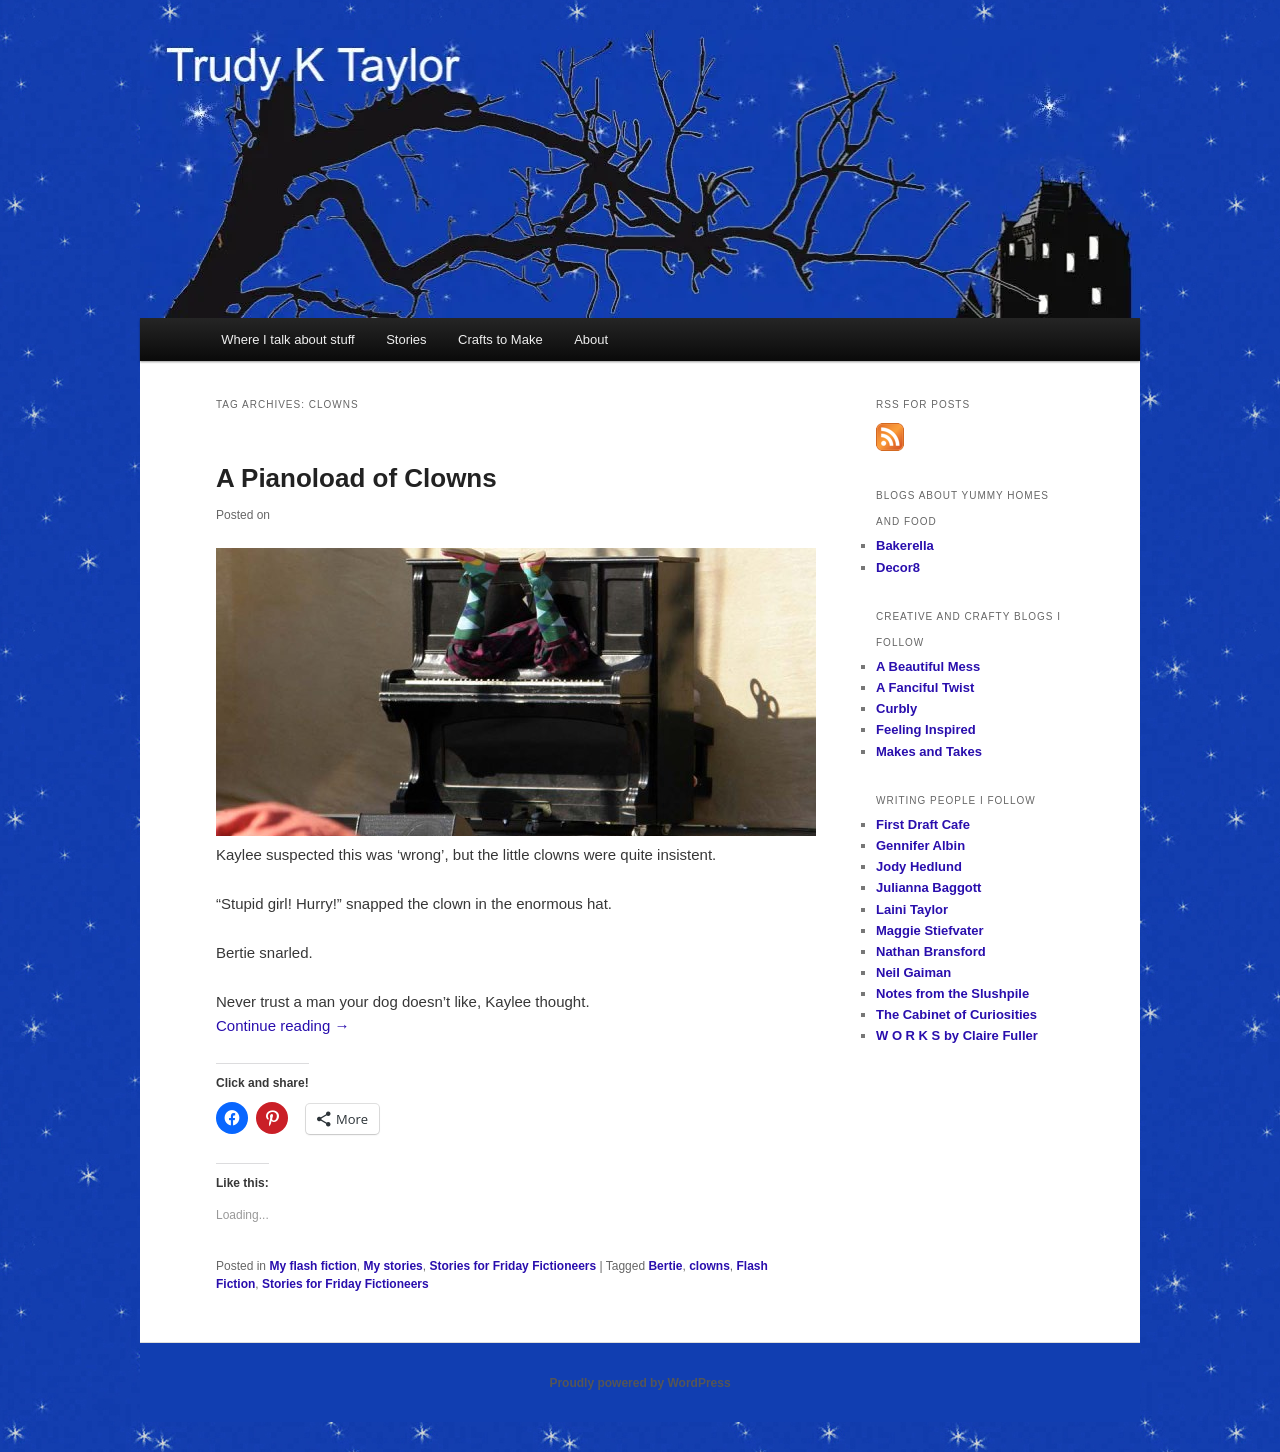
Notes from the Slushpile (952, 993)
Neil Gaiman (913, 972)
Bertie (665, 1266)
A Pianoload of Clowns (356, 478)
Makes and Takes (929, 751)
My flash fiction (312, 1266)
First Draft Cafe (923, 824)
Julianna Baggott (928, 887)
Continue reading (282, 1025)
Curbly (896, 708)
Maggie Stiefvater (930, 930)
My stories (392, 1266)
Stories (406, 339)
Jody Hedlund (919, 866)
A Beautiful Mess (928, 666)
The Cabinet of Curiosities (956, 1014)
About (591, 339)
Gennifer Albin (920, 845)
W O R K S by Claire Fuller (957, 1035)
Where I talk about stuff (287, 339)
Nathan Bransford (931, 951)
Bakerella (905, 545)
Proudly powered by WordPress (639, 1383)
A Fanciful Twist (925, 687)
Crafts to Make (500, 339)
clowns (709, 1266)
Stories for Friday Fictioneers (512, 1266)
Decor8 (898, 567)
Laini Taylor (912, 909)
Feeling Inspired (926, 729)
